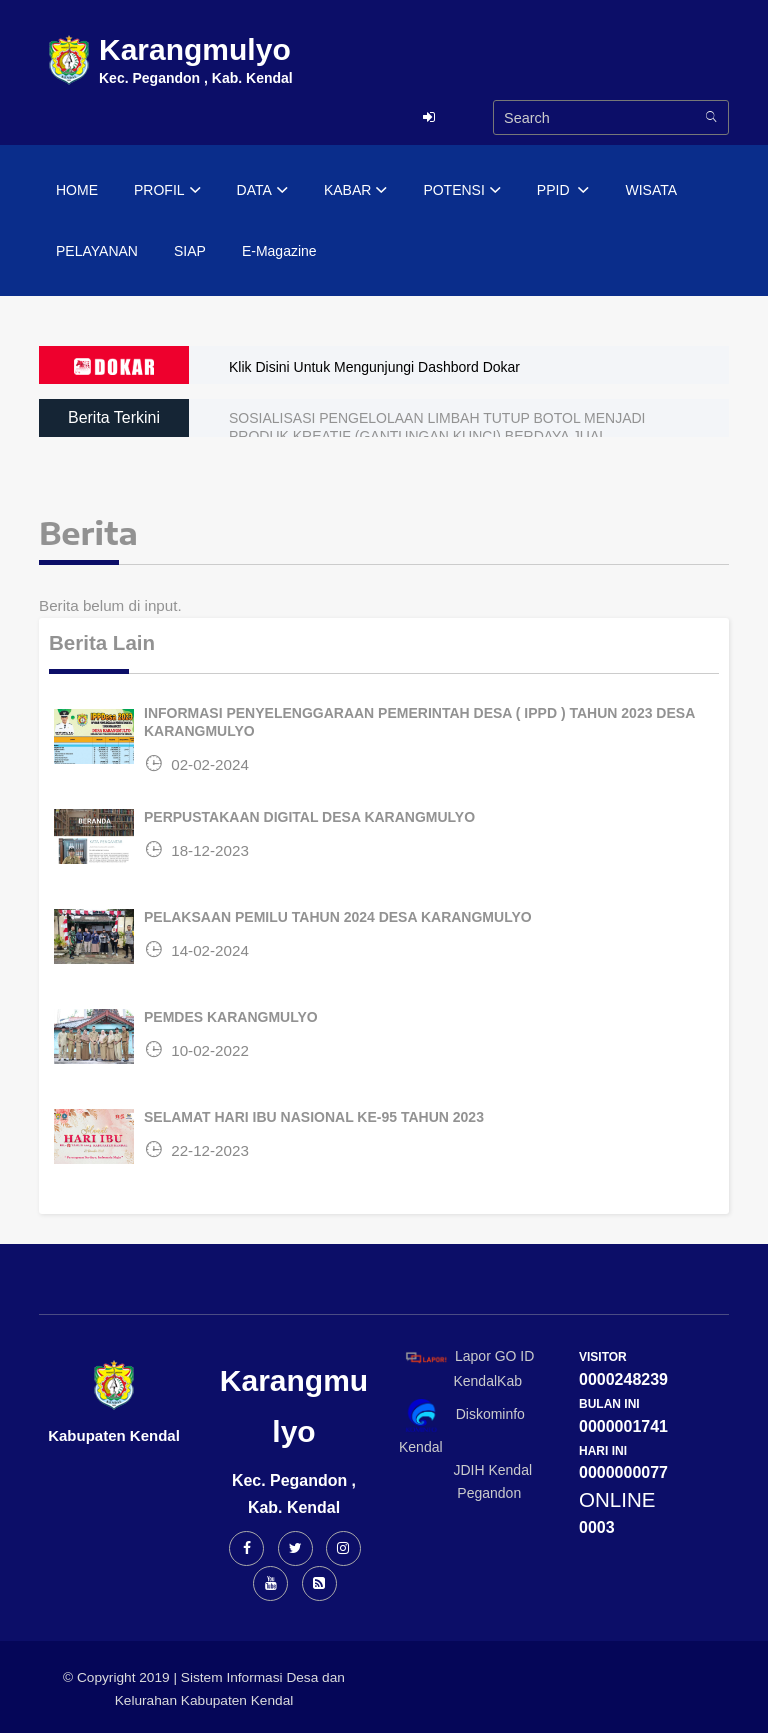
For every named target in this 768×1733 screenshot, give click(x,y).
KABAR (355, 191)
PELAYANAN (97, 251)
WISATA (651, 190)
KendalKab (460, 1381)
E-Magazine (279, 251)
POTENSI (461, 191)
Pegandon (460, 1493)
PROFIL (167, 191)
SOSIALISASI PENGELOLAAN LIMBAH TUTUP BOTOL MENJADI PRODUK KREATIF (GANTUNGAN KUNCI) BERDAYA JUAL (437, 427)
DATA (262, 191)
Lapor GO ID (469, 1356)
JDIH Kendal (465, 1470)
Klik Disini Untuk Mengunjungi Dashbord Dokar (374, 367)
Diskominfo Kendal (462, 1426)
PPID (563, 191)
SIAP (190, 251)
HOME (77, 190)
